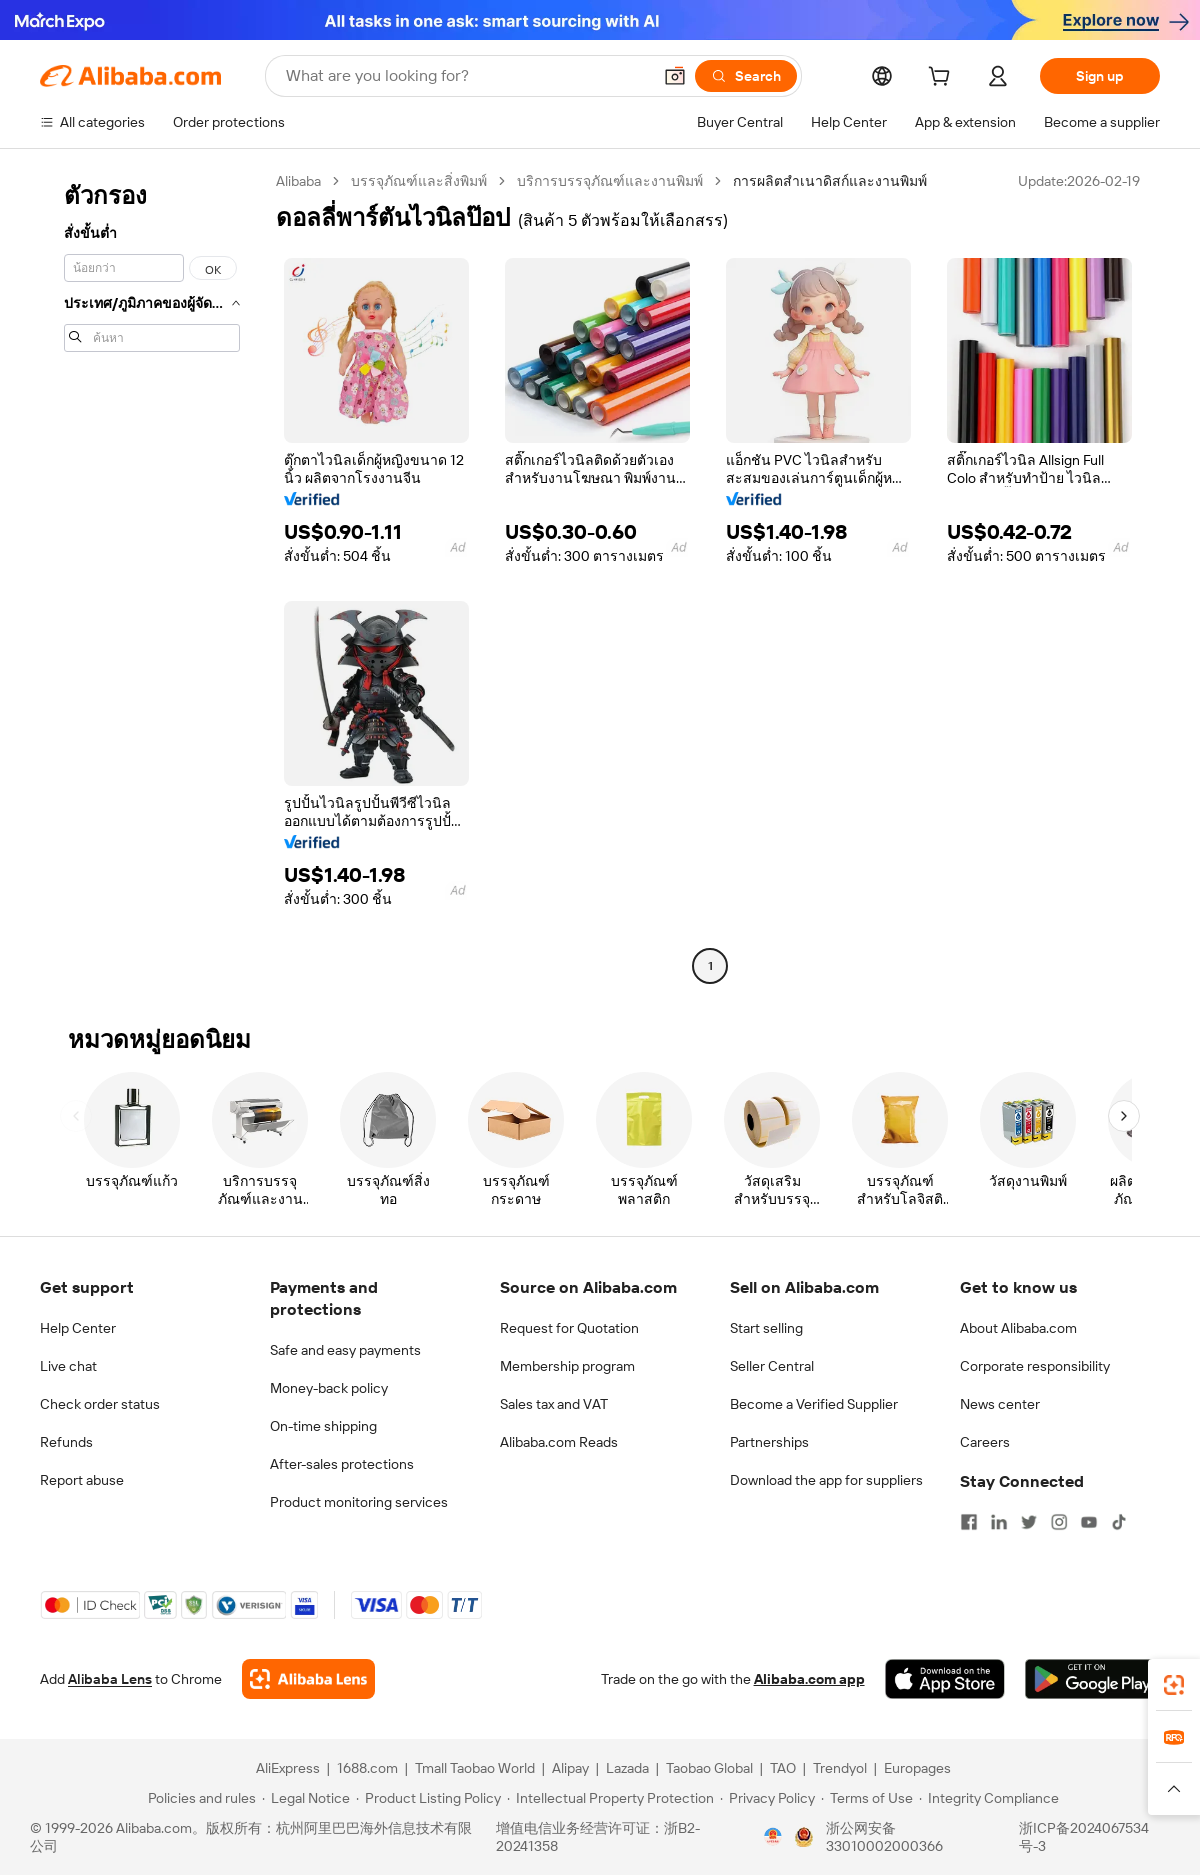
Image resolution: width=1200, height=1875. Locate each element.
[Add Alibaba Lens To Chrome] (308, 1679)
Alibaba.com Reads (559, 1442)
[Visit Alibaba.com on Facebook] (969, 1522)
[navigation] (152, 576)
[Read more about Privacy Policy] (767, 1798)
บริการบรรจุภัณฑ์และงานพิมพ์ (610, 181)
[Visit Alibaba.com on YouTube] (1089, 1522)
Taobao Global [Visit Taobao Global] (709, 1768)
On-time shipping (323, 1426)
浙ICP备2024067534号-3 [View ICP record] (1084, 1837)
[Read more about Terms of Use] (867, 1798)
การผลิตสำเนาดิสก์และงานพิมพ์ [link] (830, 181)
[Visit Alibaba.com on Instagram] (1059, 1522)
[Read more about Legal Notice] (306, 1798)
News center (1000, 1404)
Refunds (66, 1442)
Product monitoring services (359, 1502)
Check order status (100, 1404)
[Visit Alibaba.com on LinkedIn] (999, 1522)
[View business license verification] (773, 1837)
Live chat (68, 1366)
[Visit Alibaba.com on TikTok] (1119, 1522)
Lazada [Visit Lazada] (627, 1768)
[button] (675, 76)
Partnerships (769, 1442)
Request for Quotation (569, 1328)
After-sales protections (342, 1464)
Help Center (78, 1328)
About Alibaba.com (1018, 1328)
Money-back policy (329, 1388)
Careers (985, 1442)
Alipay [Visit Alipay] (570, 1768)
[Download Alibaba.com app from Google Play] (1092, 1679)
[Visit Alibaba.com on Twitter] (1029, 1522)
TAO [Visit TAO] (783, 1768)
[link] (1174, 1685)
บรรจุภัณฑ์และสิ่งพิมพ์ (419, 181)
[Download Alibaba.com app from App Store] (945, 1679)
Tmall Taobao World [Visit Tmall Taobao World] (475, 1768)
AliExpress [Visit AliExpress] (288, 1768)
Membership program (567, 1366)
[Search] (746, 76)
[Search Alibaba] (466, 76)
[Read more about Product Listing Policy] (428, 1798)
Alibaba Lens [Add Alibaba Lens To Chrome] (110, 1679)
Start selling (766, 1328)
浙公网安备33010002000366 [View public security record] (884, 1837)
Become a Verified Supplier (814, 1404)
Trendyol (840, 1768)
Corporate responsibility (1035, 1366)
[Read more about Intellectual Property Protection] (610, 1798)
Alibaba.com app (809, 1679)
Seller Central (772, 1366)
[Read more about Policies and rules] (199, 1798)
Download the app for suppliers (826, 1480)
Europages (917, 1768)
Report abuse (82, 1480)
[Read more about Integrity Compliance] (989, 1798)
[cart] (943, 79)
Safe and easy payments (345, 1350)
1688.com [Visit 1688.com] (367, 1768)
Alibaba (298, 181)
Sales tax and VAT (554, 1404)
